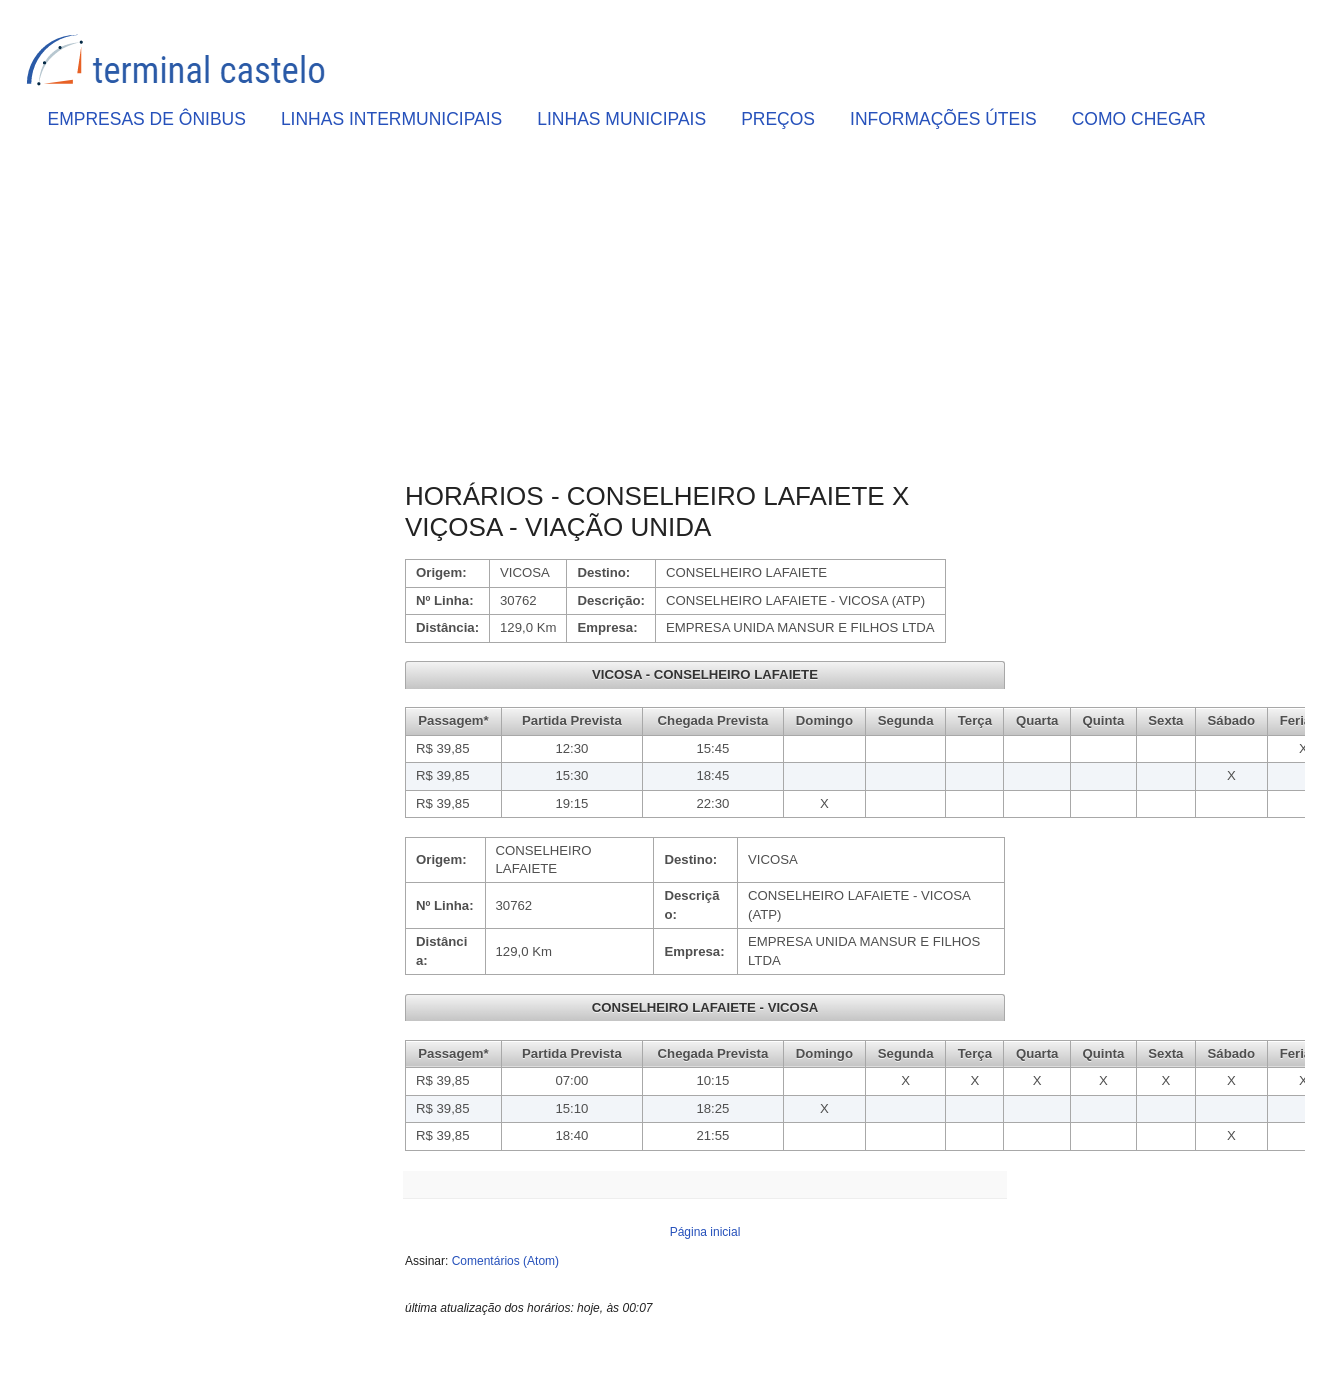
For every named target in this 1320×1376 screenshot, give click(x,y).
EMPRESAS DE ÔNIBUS (147, 119)
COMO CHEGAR (1139, 119)
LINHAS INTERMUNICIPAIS (391, 119)
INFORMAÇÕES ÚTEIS (943, 119)
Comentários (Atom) (505, 1261)
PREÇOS (778, 119)
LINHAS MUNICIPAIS (621, 119)
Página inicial (705, 1232)
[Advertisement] (705, 311)
